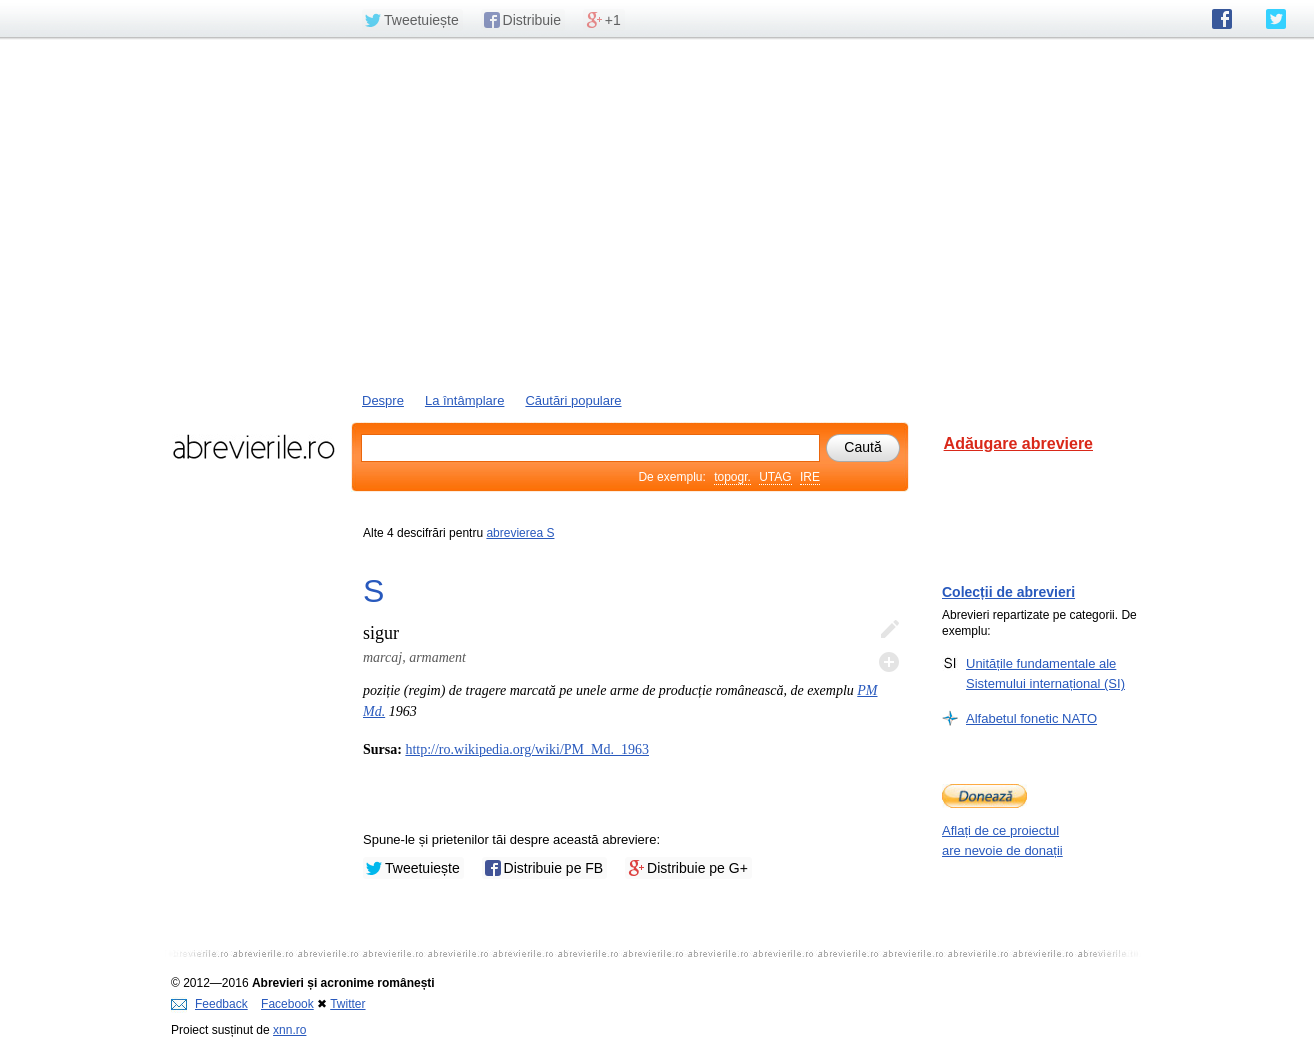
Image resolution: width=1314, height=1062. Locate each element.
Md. (374, 711)
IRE (810, 477)
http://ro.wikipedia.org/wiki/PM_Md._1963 (527, 749)
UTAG (775, 477)
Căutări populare (573, 400)
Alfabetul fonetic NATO (1031, 718)
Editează (889, 630)
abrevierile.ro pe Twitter (1276, 19)
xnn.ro (289, 1030)
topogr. (732, 477)
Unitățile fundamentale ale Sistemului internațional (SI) (1045, 673)
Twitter (347, 1004)
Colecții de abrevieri (1008, 592)
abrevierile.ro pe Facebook (1222, 19)
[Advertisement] (657, 213)
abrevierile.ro (253, 447)
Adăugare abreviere (1018, 443)
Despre (383, 400)
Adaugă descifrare (889, 662)
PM (867, 690)
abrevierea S (520, 533)
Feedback (209, 1004)
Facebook (287, 1004)
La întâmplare (465, 400)
